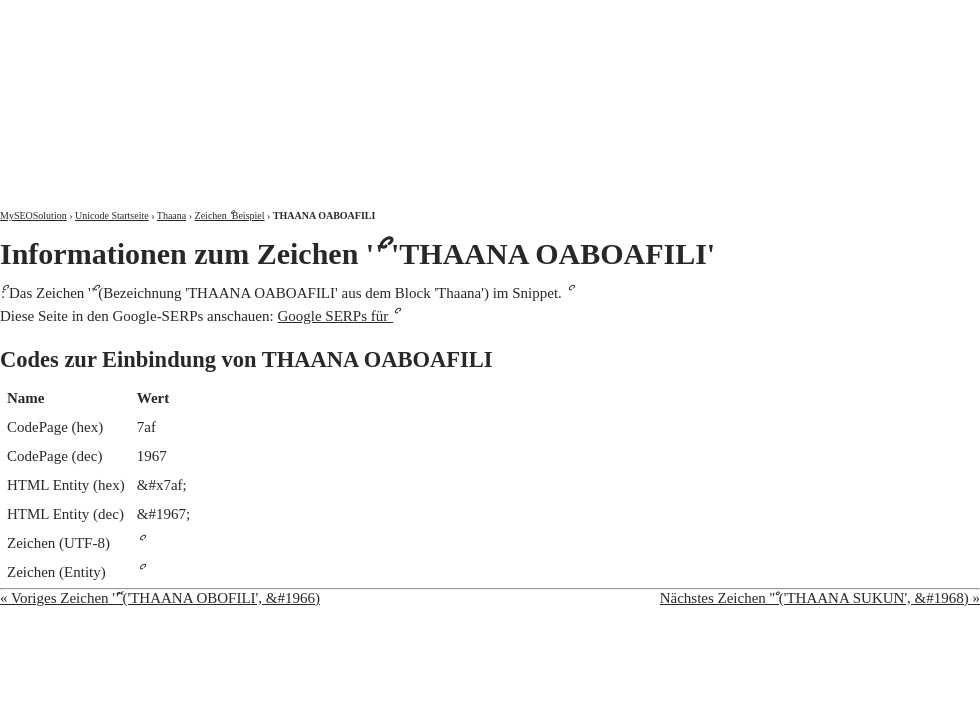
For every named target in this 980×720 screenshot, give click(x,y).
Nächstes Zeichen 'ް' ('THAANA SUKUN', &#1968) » (820, 598)
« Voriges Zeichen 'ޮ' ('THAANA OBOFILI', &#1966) (160, 598)
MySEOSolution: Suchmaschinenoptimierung (235, 90)
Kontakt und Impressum (877, 17)
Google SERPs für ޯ (335, 316)
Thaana (171, 215)
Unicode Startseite (112, 215)
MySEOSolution (33, 215)
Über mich (724, 17)
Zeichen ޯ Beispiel (230, 215)
